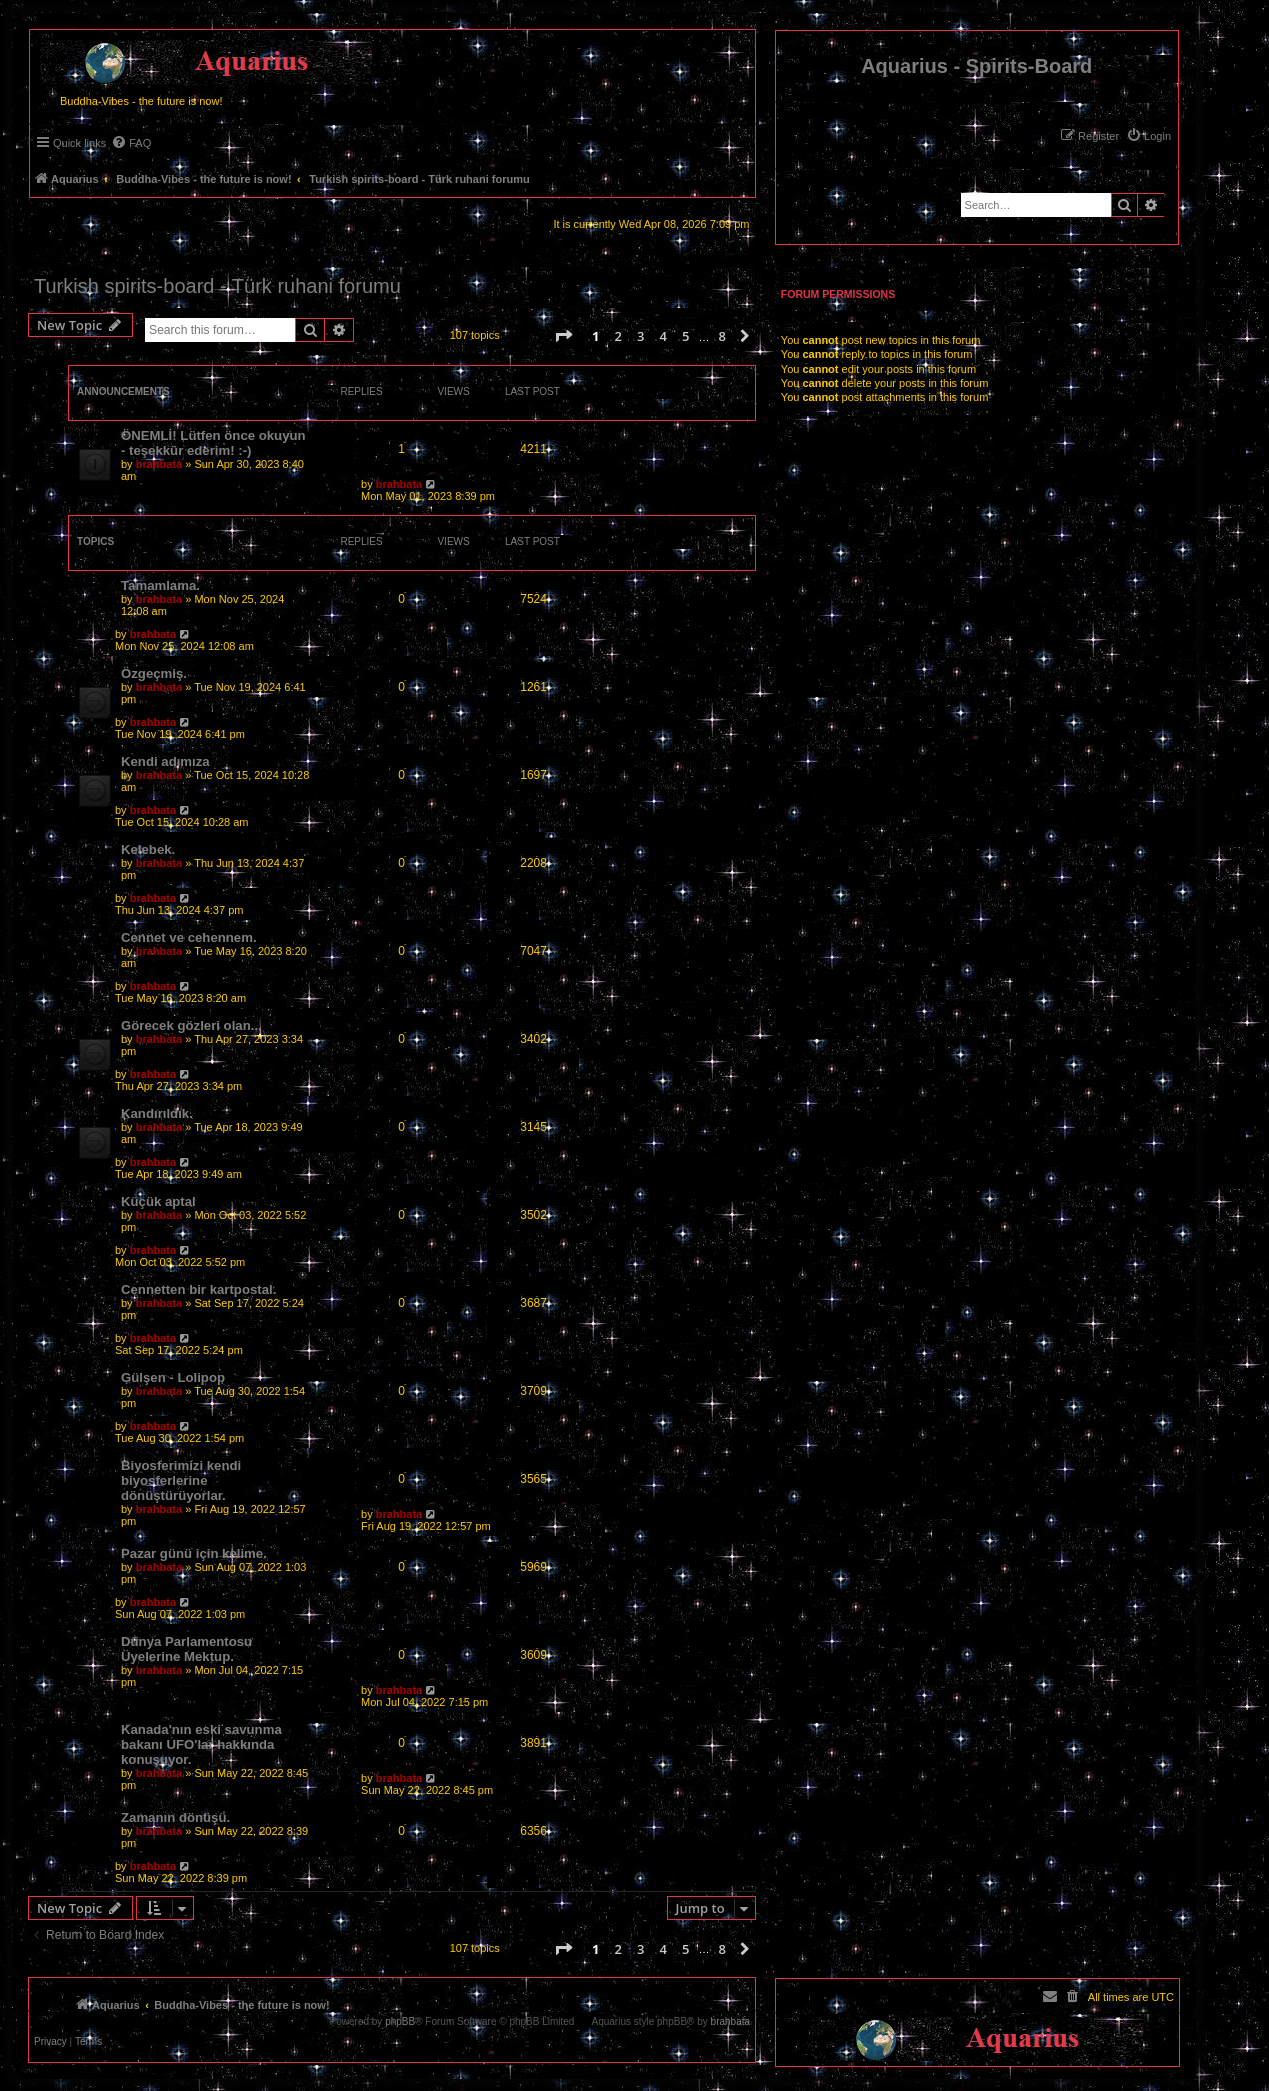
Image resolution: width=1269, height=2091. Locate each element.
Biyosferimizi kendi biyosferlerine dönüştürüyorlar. (181, 1480)
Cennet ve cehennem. (189, 937)
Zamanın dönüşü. (175, 1817)
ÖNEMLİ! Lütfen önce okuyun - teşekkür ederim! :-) (213, 443)
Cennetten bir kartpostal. (198, 1289)
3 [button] (640, 336)
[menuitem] (1148, 136)
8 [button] (721, 336)
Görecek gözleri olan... (191, 1025)
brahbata (159, 464)
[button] (563, 336)
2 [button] (617, 336)
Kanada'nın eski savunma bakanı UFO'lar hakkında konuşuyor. (201, 1744)
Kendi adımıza (165, 761)
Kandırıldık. (157, 1113)
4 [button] (662, 336)
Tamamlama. (160, 585)
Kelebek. (148, 849)
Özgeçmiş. (154, 673)
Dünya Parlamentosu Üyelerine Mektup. (186, 1649)
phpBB (400, 2022)
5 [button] (685, 336)
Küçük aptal (158, 1201)
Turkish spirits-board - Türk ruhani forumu (217, 286)
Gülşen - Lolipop (173, 1377)
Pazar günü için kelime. (194, 1553)
